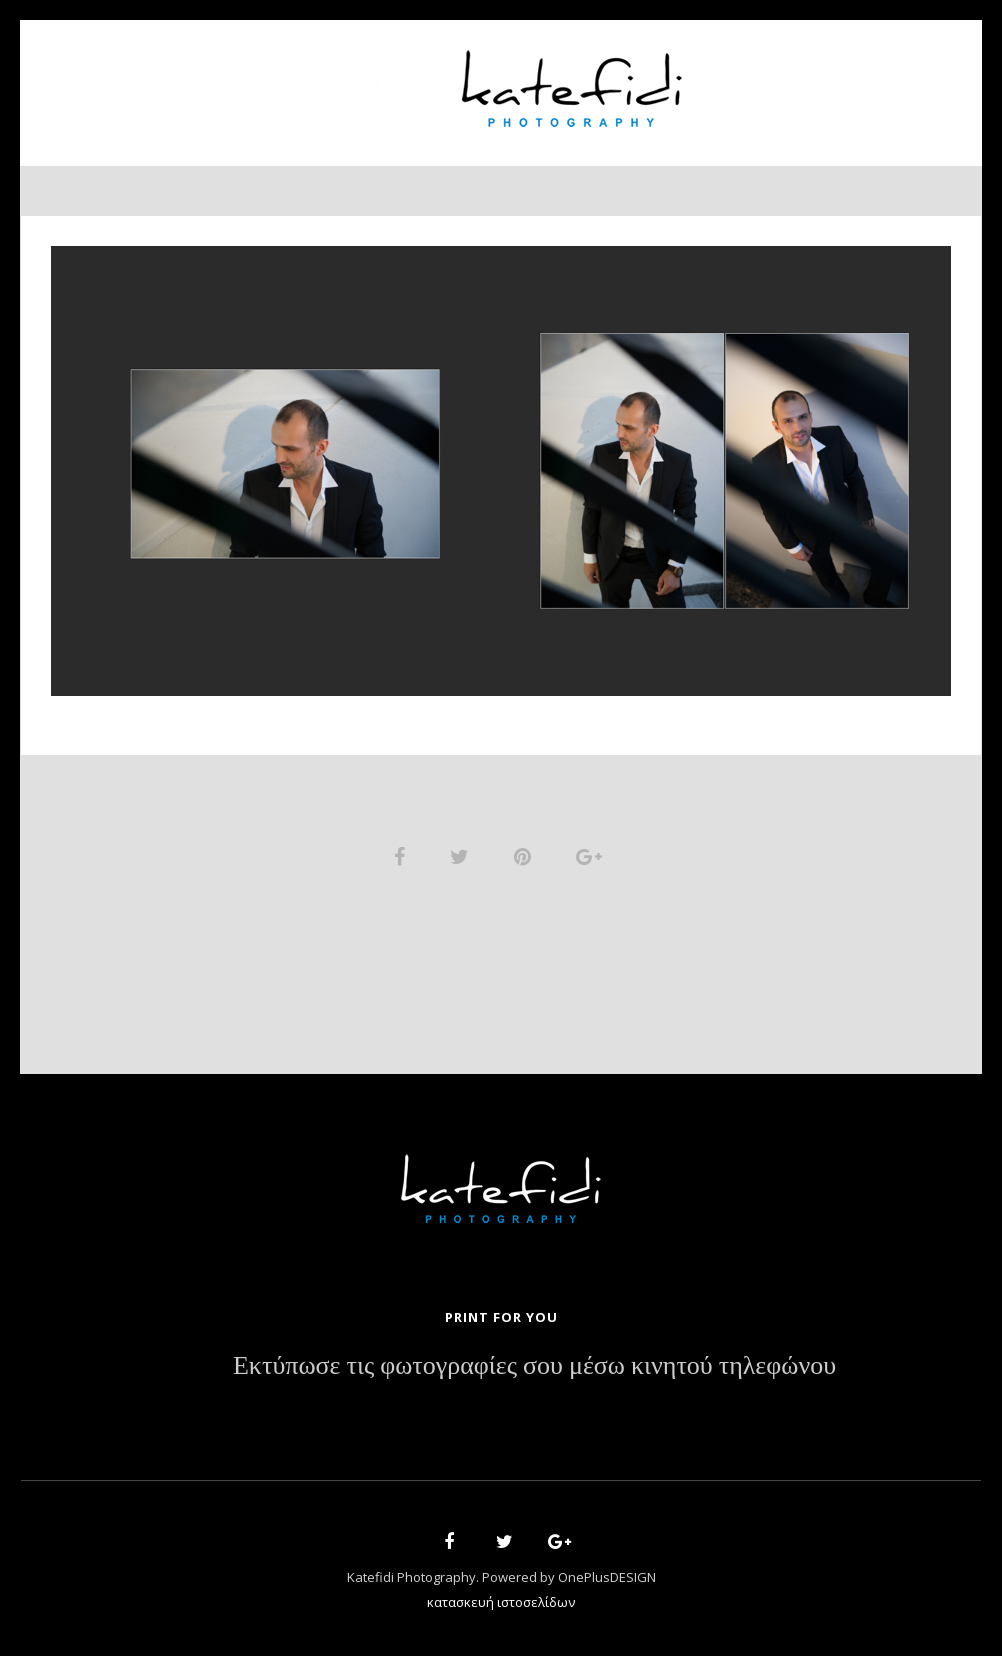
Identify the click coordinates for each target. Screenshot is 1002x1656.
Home (162, 80)
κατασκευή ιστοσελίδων (501, 1602)
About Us (258, 80)
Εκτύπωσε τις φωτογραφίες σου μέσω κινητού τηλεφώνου (534, 1366)
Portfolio (376, 80)
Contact (841, 80)
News (748, 80)
